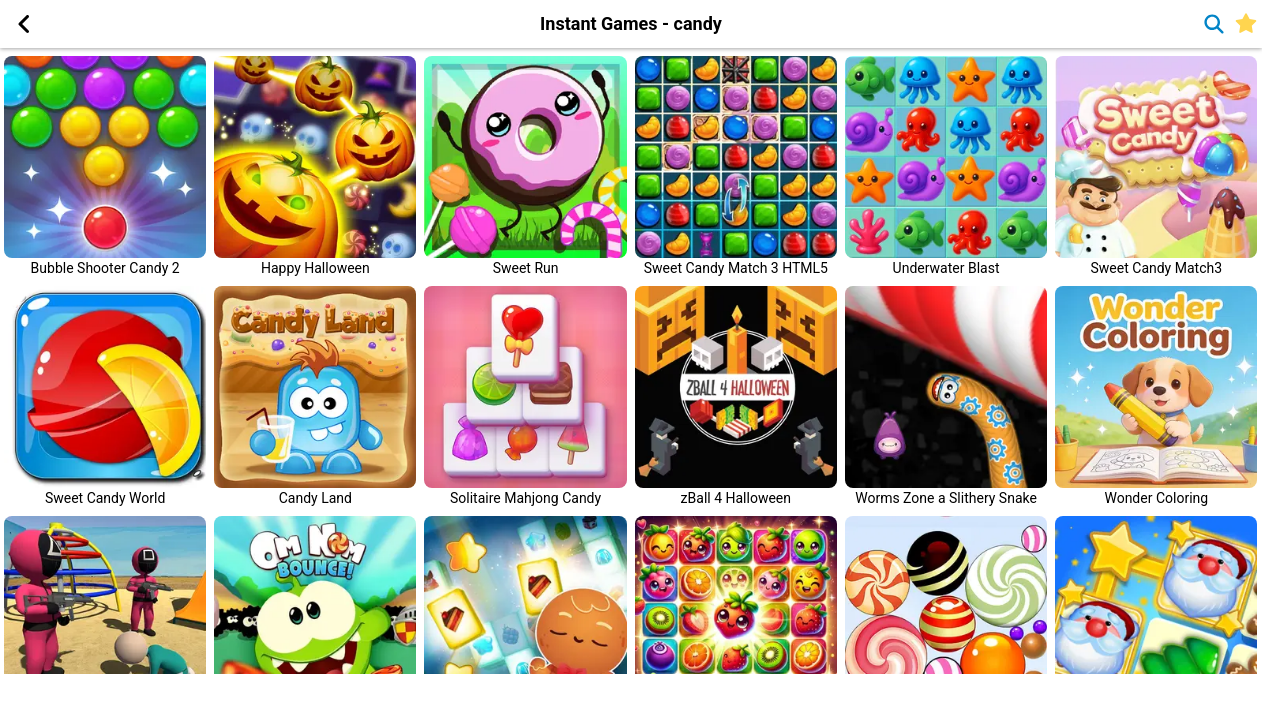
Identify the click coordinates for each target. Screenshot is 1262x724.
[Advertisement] (210, 699)
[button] (24, 24)
